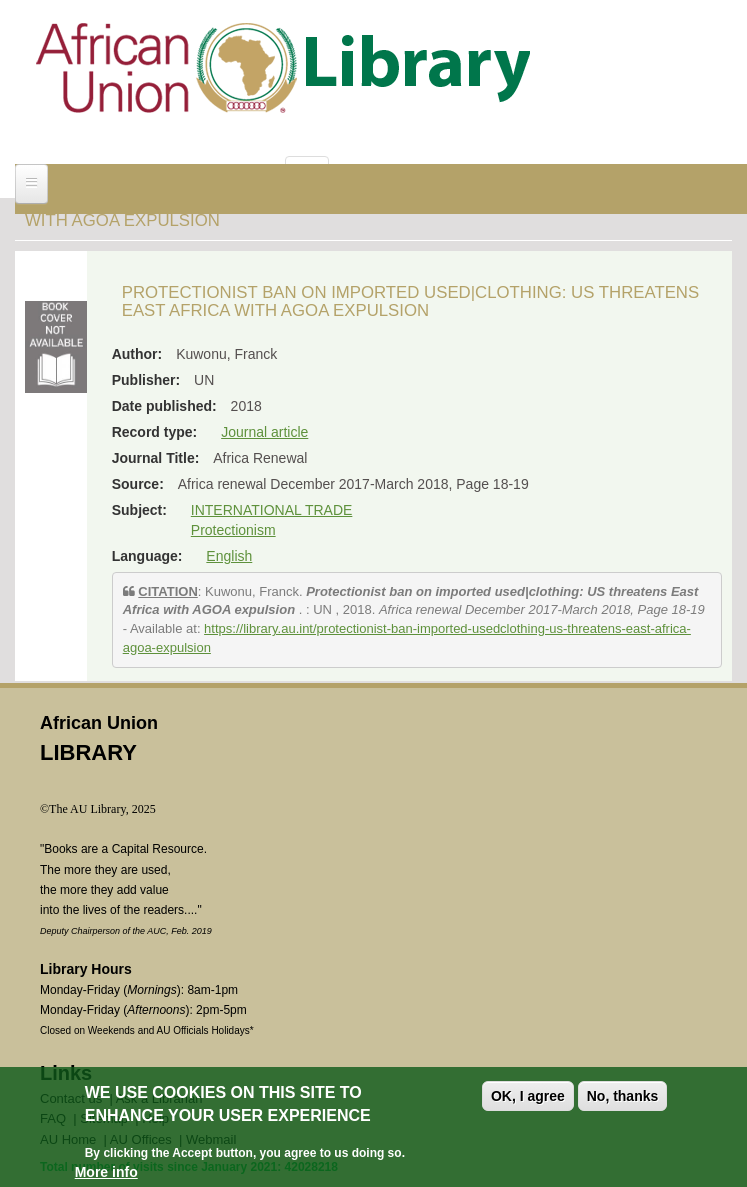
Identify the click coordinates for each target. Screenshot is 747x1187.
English (229, 556)
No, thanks (623, 1096)
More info (106, 1172)
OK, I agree (528, 1096)
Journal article (264, 432)
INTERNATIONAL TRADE (272, 510)
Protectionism (233, 530)
